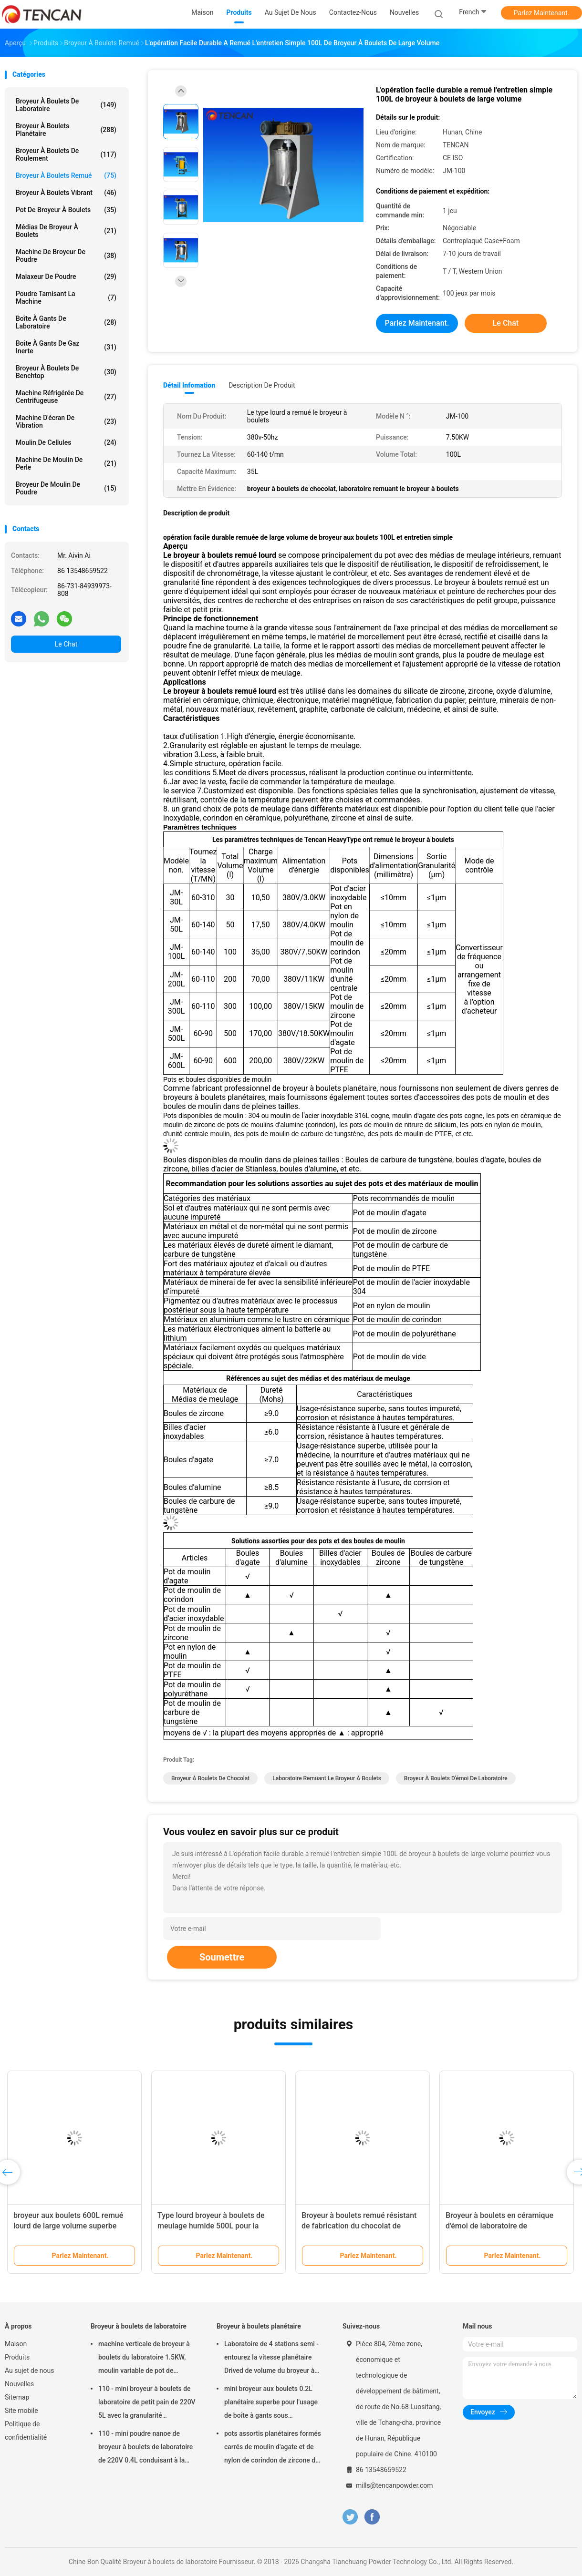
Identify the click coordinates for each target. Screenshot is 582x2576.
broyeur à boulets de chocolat (210, 1778)
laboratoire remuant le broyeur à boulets (326, 1778)
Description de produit (262, 385)
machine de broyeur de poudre (66, 255)
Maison (16, 2344)
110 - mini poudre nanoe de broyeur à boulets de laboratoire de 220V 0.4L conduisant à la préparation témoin (145, 2448)
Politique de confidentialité (26, 2430)
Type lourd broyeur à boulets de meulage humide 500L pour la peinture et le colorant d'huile (211, 2226)
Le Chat (66, 644)
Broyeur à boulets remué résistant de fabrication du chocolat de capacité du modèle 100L (358, 2226)
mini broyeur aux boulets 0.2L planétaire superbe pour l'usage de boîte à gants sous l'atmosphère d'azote (271, 2403)
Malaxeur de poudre (66, 276)
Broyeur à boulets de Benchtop (66, 372)
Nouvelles (19, 2384)
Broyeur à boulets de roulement (66, 154)
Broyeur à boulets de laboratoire (66, 105)
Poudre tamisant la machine (66, 297)
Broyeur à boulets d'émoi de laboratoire (456, 1778)
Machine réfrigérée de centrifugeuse (66, 396)
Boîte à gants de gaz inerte (66, 347)
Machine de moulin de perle (66, 463)
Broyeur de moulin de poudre (66, 488)
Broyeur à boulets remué (66, 175)
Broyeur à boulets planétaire (66, 129)
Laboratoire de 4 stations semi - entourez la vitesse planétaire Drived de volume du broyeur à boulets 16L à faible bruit (271, 2358)
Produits (17, 2357)
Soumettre (221, 1957)
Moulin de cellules (66, 442)
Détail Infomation (189, 385)
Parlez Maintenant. (542, 13)
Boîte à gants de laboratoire (66, 322)
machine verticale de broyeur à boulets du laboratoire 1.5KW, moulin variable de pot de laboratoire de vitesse (144, 2358)
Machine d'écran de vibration (66, 421)
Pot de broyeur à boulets (66, 210)
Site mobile (21, 2410)
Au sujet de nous (29, 2370)
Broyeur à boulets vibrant (66, 192)
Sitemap (17, 2397)
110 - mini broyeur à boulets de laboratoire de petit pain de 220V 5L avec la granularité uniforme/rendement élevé (147, 2403)
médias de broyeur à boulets (66, 230)
